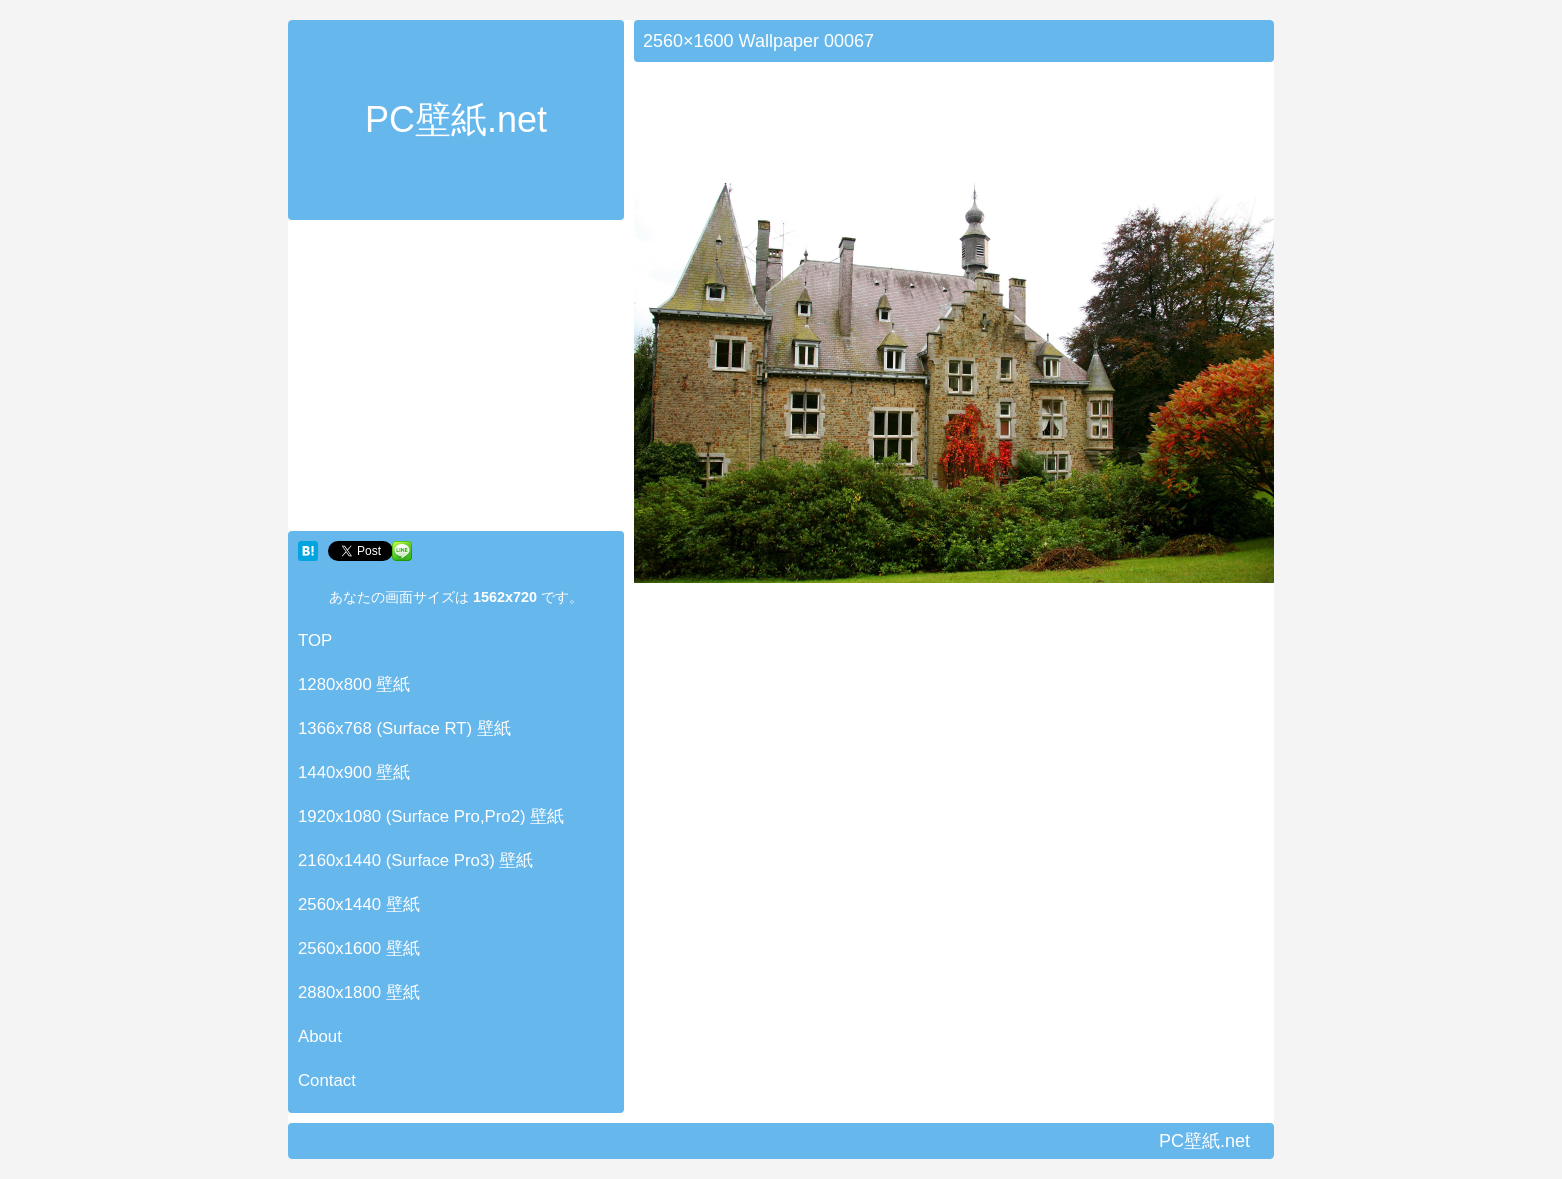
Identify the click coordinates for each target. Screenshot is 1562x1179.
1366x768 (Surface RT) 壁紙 (404, 728)
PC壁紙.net (456, 119)
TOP (315, 640)
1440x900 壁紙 (354, 772)
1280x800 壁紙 (354, 684)
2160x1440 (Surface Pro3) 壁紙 (416, 860)
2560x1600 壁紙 (359, 948)
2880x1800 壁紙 (359, 992)
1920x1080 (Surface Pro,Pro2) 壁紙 (431, 816)
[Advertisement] (456, 380)
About (320, 1036)
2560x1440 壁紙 (359, 904)
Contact (327, 1080)
